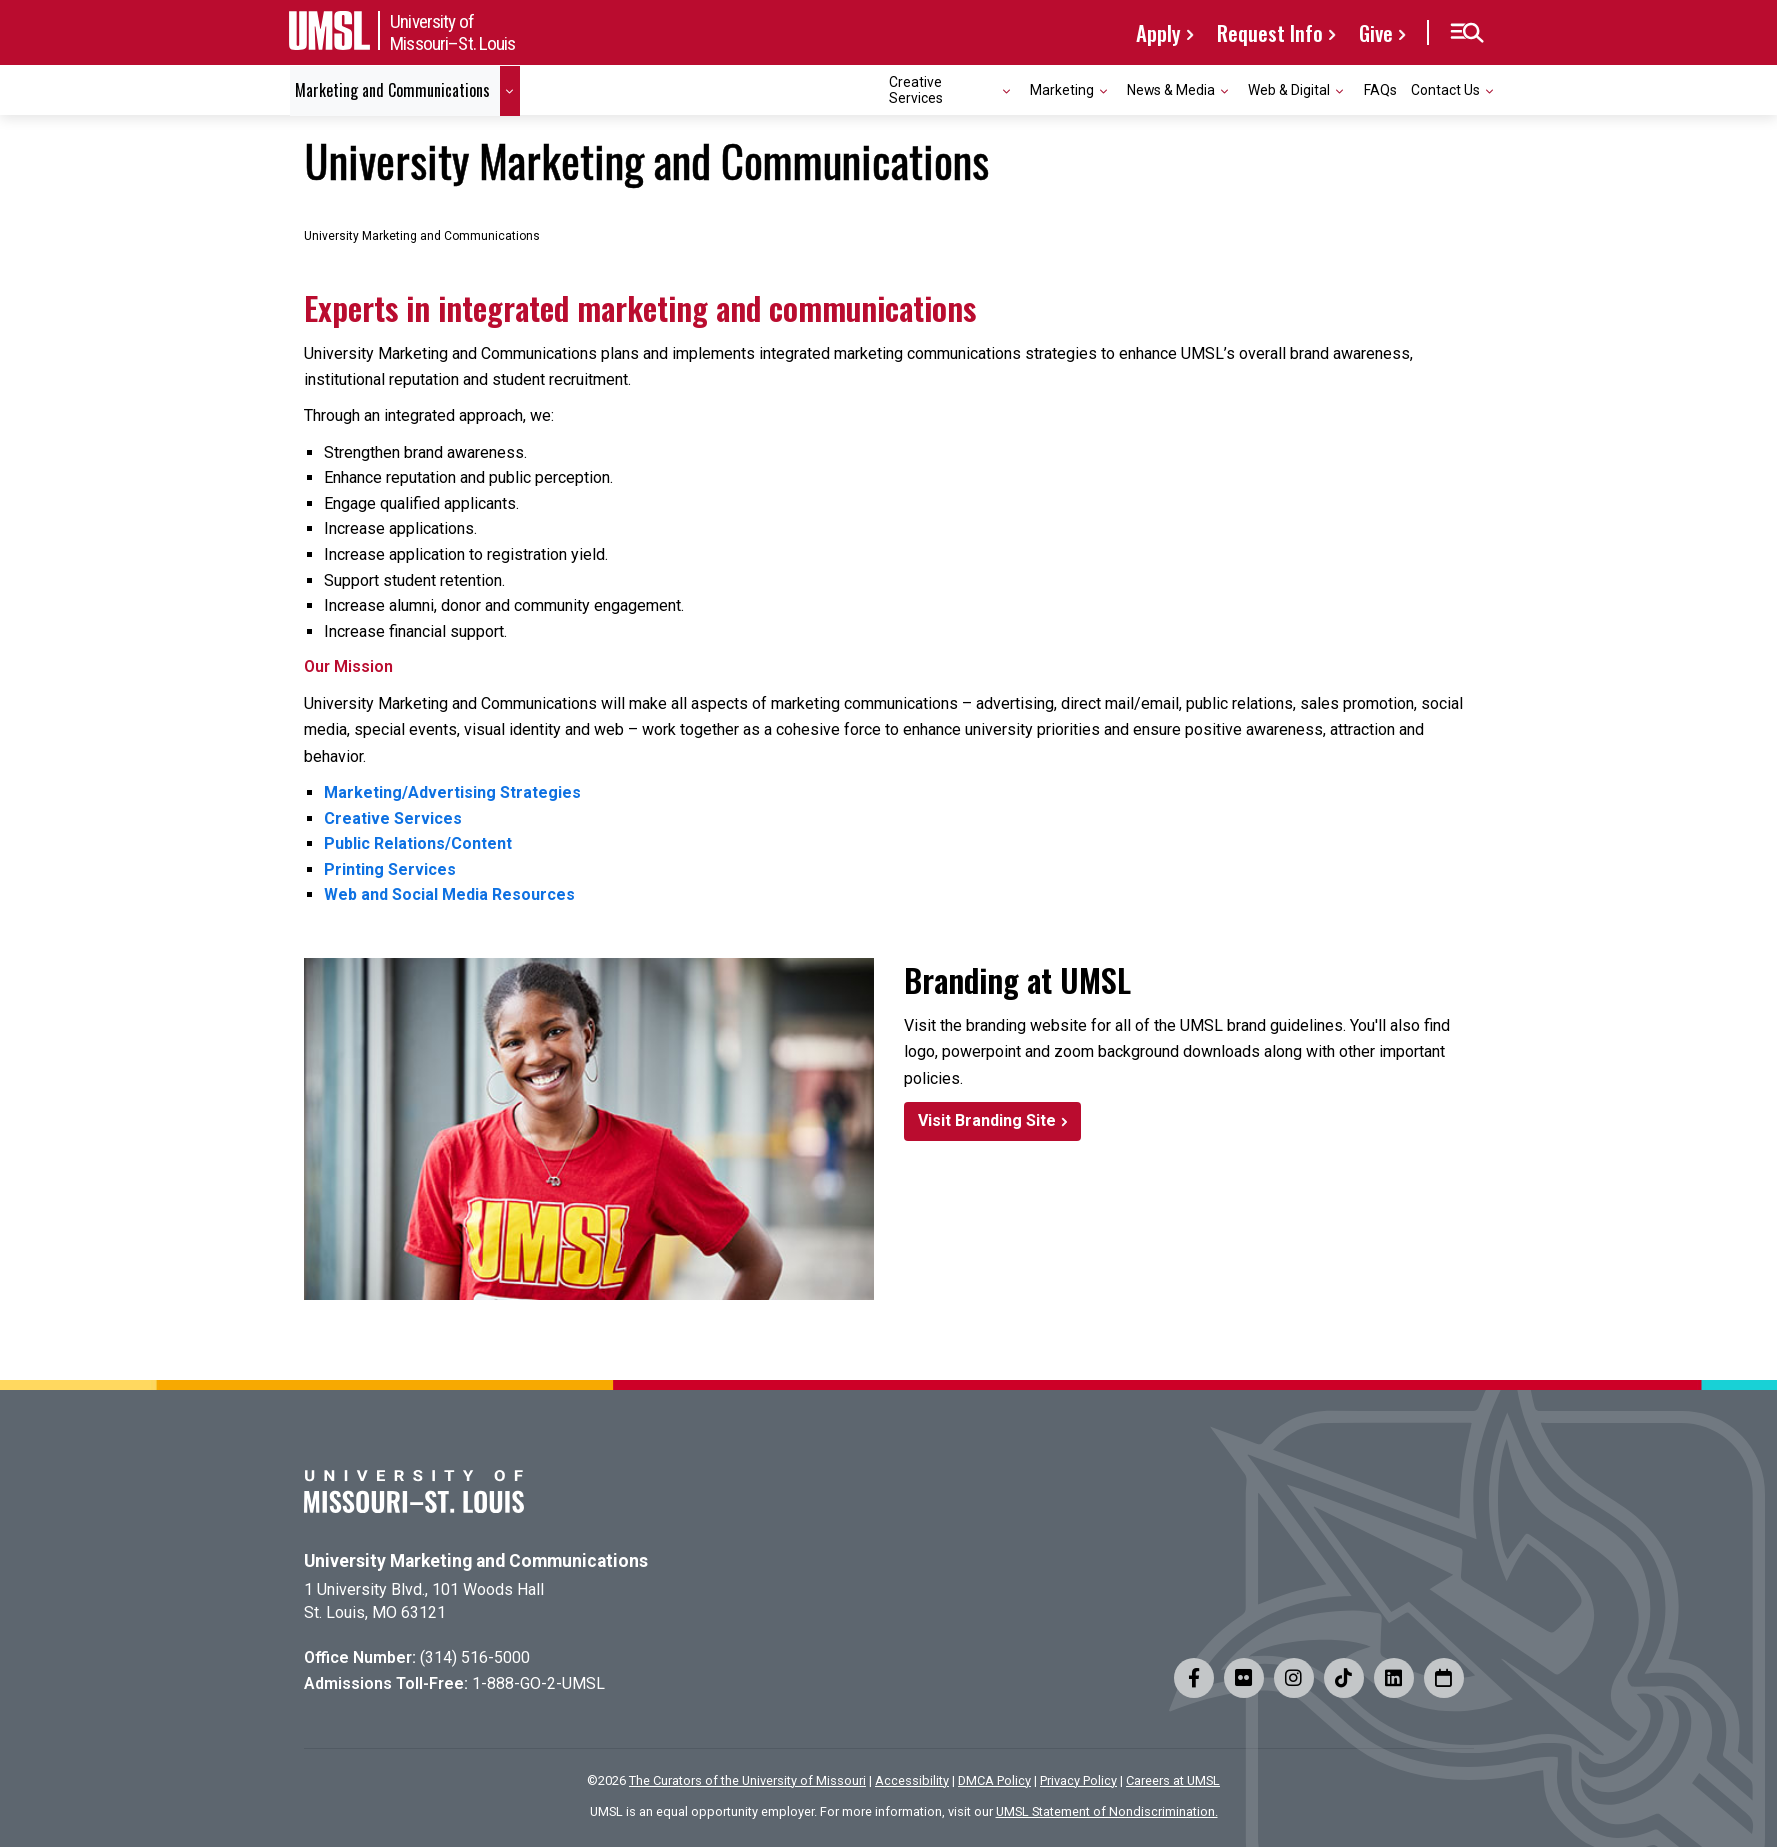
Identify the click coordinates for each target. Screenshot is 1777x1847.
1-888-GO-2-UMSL (538, 1683)
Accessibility (912, 1780)
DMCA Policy (994, 1780)
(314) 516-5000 (475, 1657)
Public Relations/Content (418, 843)
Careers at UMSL (1173, 1780)
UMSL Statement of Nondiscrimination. (1107, 1811)
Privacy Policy (1078, 1780)
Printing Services (390, 869)
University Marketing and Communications (476, 1561)
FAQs (1380, 90)
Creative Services (393, 818)
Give (1376, 32)
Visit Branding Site (987, 1120)
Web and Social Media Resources (449, 894)
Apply (1158, 32)
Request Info (1270, 32)
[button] (1466, 33)
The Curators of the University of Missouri (747, 1780)
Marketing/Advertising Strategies (452, 792)
